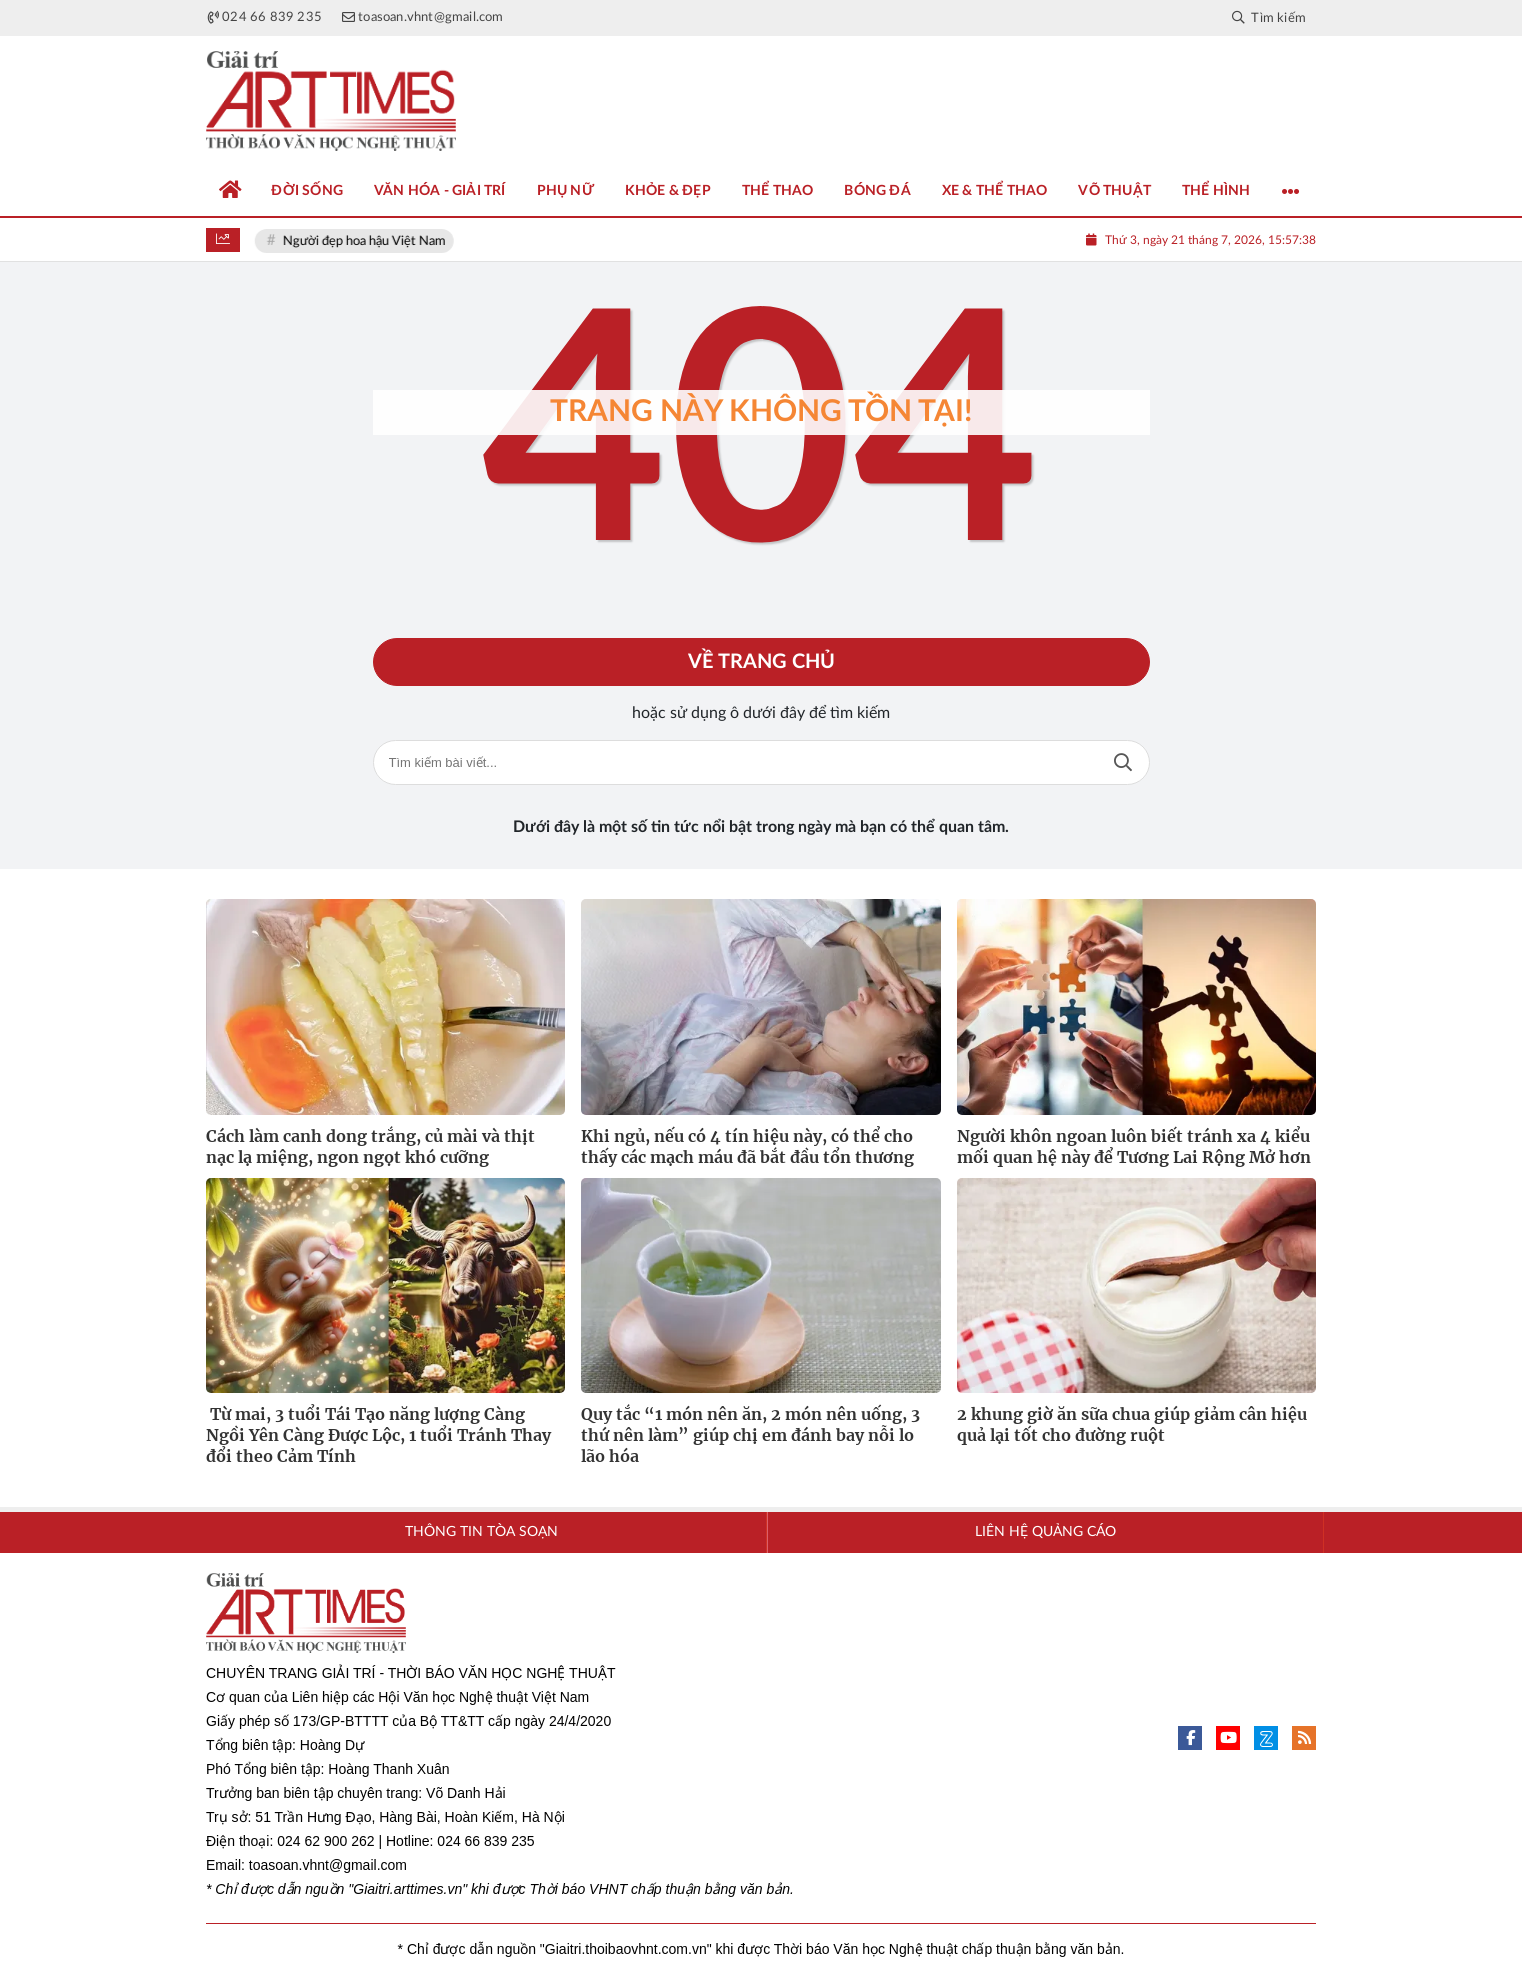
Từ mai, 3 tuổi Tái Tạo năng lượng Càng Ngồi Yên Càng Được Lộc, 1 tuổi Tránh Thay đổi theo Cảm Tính (378, 1435)
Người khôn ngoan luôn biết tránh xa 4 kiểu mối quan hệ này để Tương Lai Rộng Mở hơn (1134, 1146)
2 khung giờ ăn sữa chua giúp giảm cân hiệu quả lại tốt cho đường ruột (1132, 1424)
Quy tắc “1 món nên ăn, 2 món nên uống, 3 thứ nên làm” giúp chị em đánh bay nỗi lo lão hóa (750, 1435)
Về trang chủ (761, 662)
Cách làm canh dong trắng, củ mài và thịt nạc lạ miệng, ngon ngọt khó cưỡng (370, 1146)
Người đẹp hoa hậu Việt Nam (365, 241)
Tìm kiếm (1123, 762)
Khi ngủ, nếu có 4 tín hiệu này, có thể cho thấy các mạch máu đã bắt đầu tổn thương (747, 1146)
